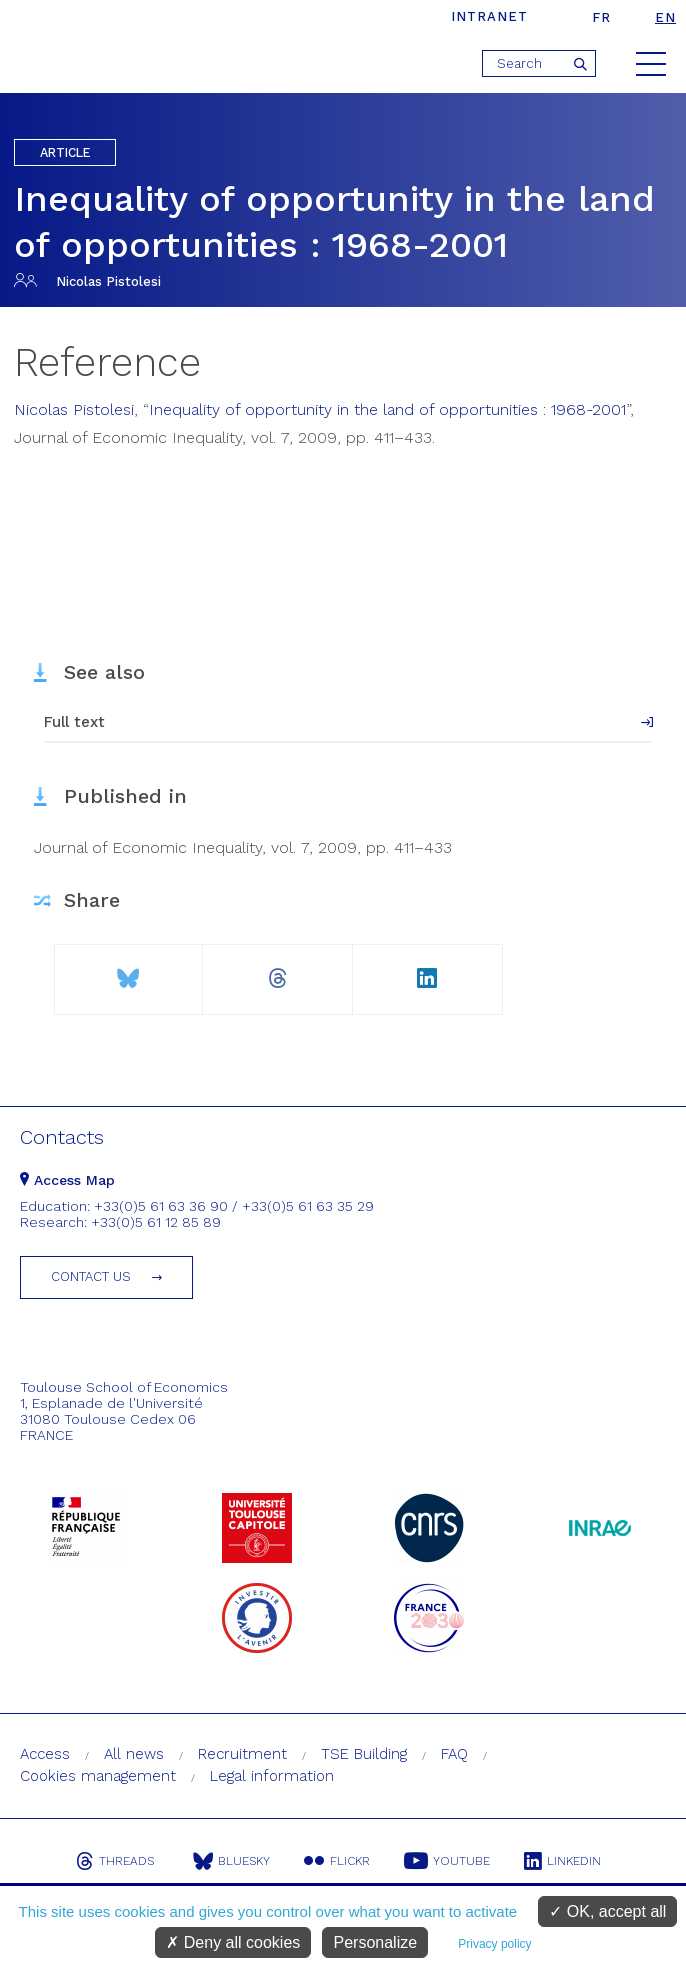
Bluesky (231, 1861)
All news (134, 1754)
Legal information (272, 1776)
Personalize (375, 1942)
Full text (74, 722)
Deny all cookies (233, 1942)
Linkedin (562, 1861)
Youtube (447, 1861)
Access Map (67, 1180)
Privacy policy (494, 1944)
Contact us (91, 1276)
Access (45, 1754)
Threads (115, 1861)
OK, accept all (607, 1911)
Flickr (337, 1861)
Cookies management (98, 1776)
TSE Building (364, 1754)
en (665, 17)
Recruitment (242, 1754)
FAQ (454, 1754)
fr (601, 17)
